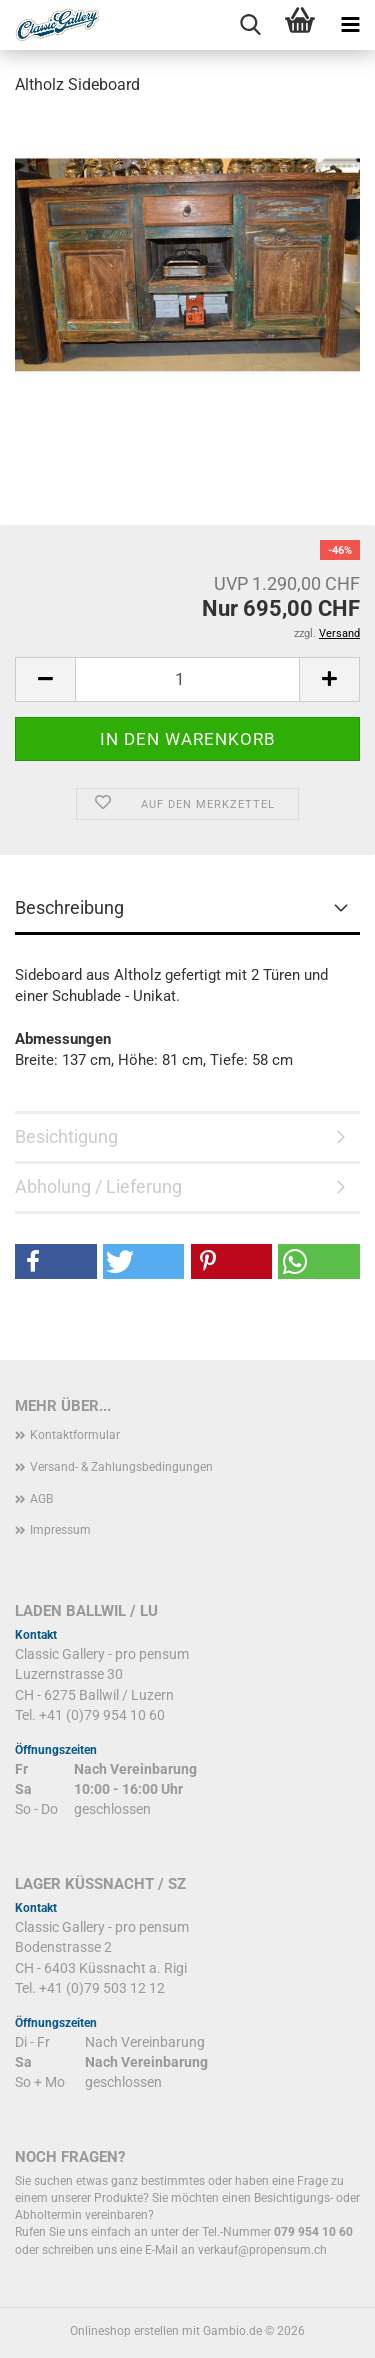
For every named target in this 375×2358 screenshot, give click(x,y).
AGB (41, 1499)
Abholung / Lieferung (98, 1186)
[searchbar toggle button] (250, 25)
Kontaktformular (75, 1435)
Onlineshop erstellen (124, 2331)
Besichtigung (66, 1136)
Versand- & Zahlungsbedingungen (121, 1467)
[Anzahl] (187, 679)
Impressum (60, 1530)
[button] (45, 679)
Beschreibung (69, 907)
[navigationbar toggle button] (350, 25)
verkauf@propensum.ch (262, 2250)
